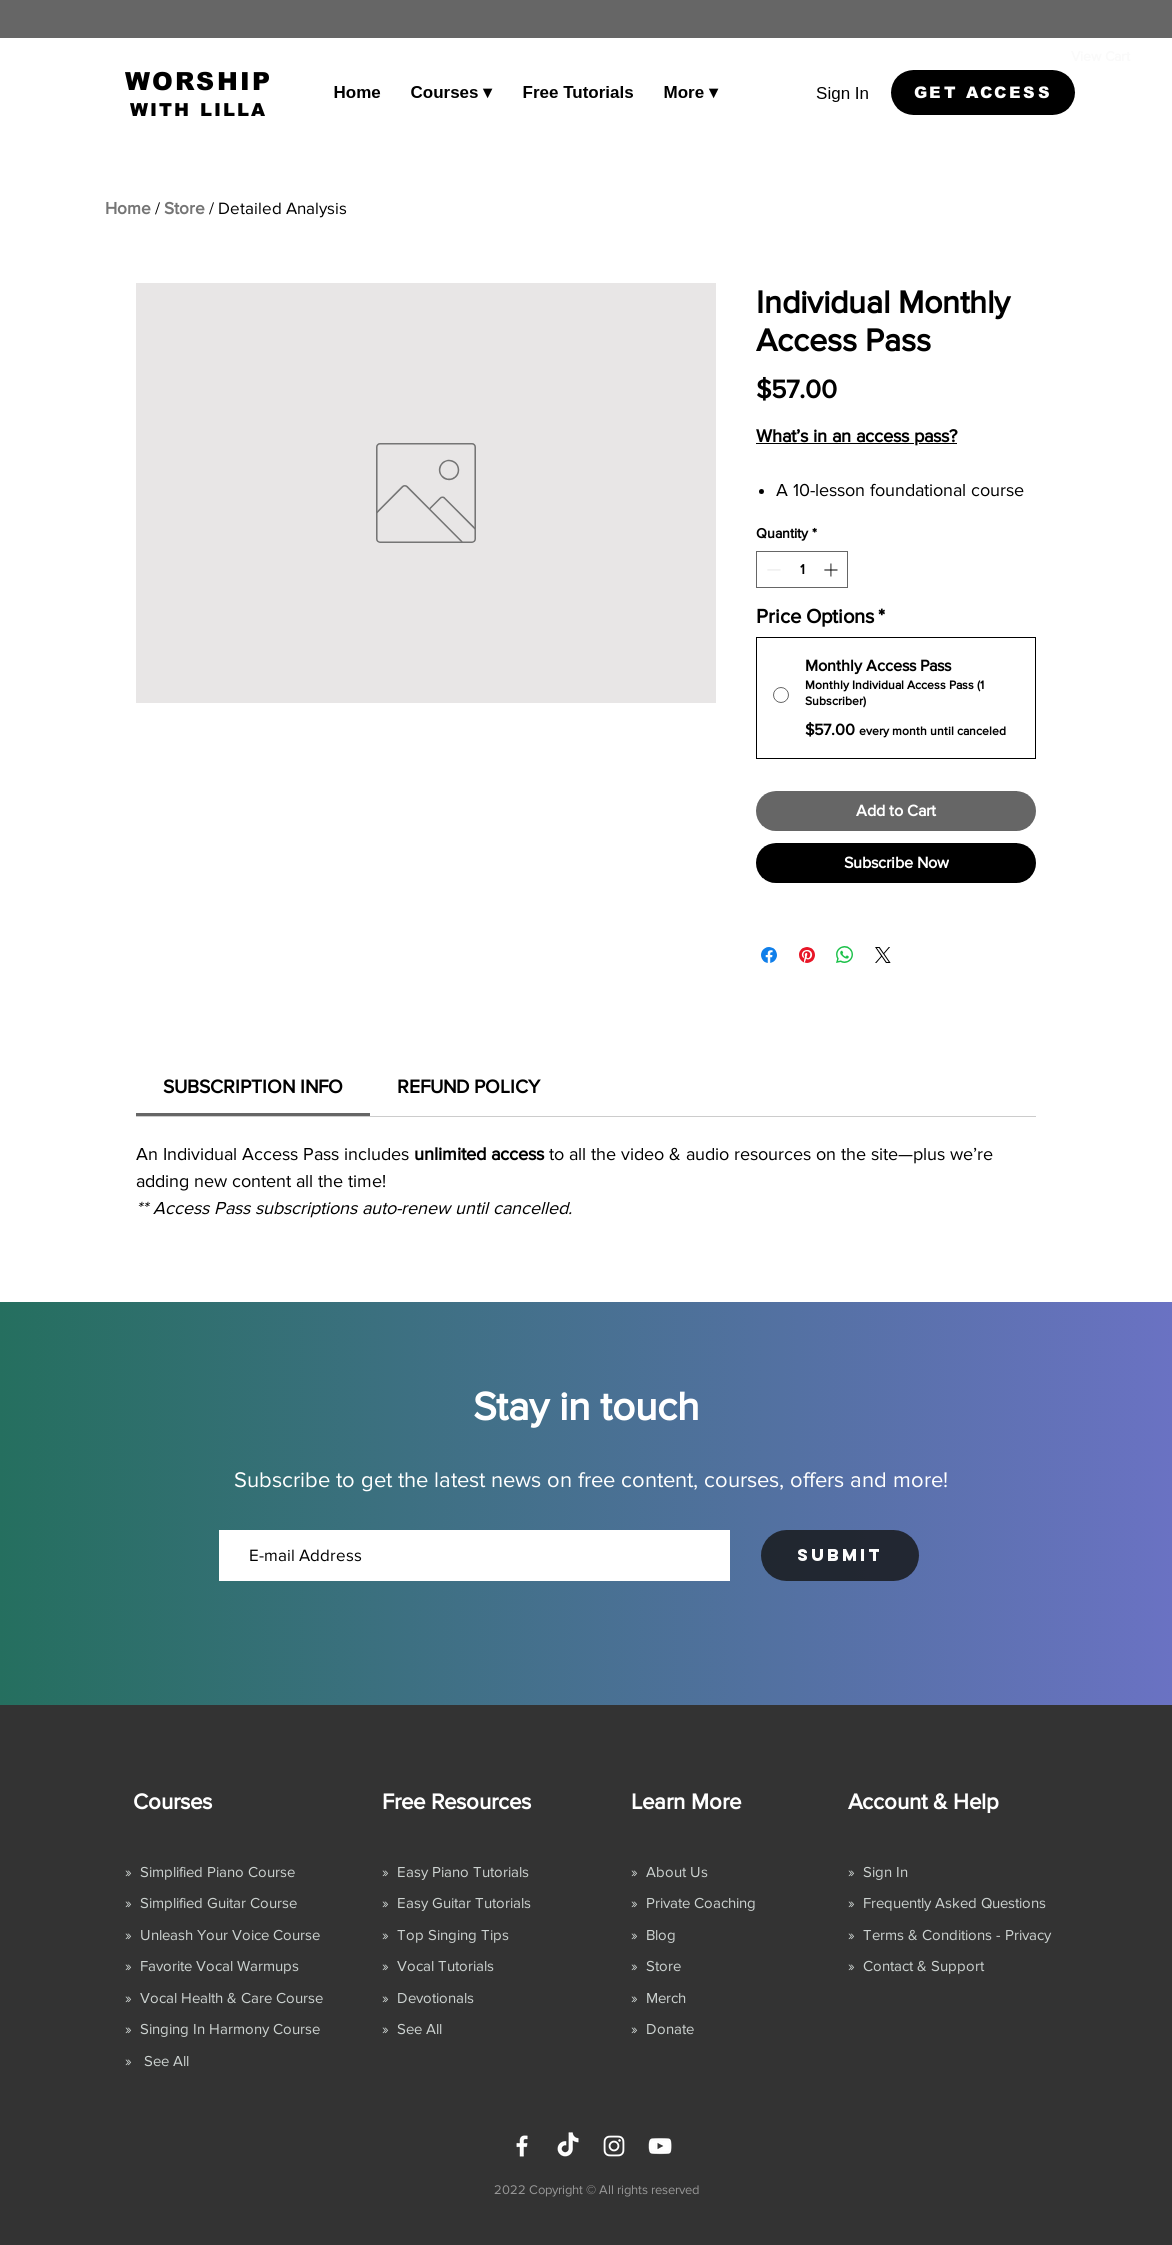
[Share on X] (883, 955)
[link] (1117, 56)
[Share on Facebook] (769, 955)
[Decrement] (771, 569)
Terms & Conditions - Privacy (957, 1934)
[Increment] (832, 569)
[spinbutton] (802, 569)
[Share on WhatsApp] (845, 955)
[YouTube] (660, 2146)
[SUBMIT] (840, 1555)
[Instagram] (614, 2146)
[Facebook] (522, 2146)
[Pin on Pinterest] (807, 955)
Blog (661, 1934)
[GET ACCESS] (983, 92)
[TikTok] (568, 2146)
